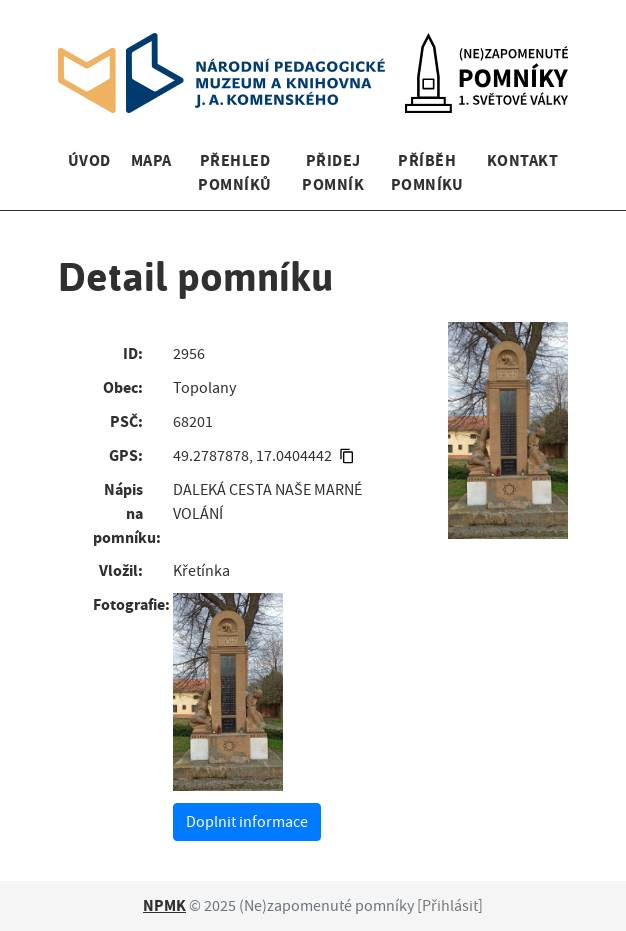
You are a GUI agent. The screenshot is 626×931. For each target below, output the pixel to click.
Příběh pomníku (427, 172)
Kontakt (522, 160)
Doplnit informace (247, 822)
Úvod (89, 160)
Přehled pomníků (234, 172)
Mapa (151, 160)
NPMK (164, 905)
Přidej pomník (333, 172)
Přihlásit (450, 906)
